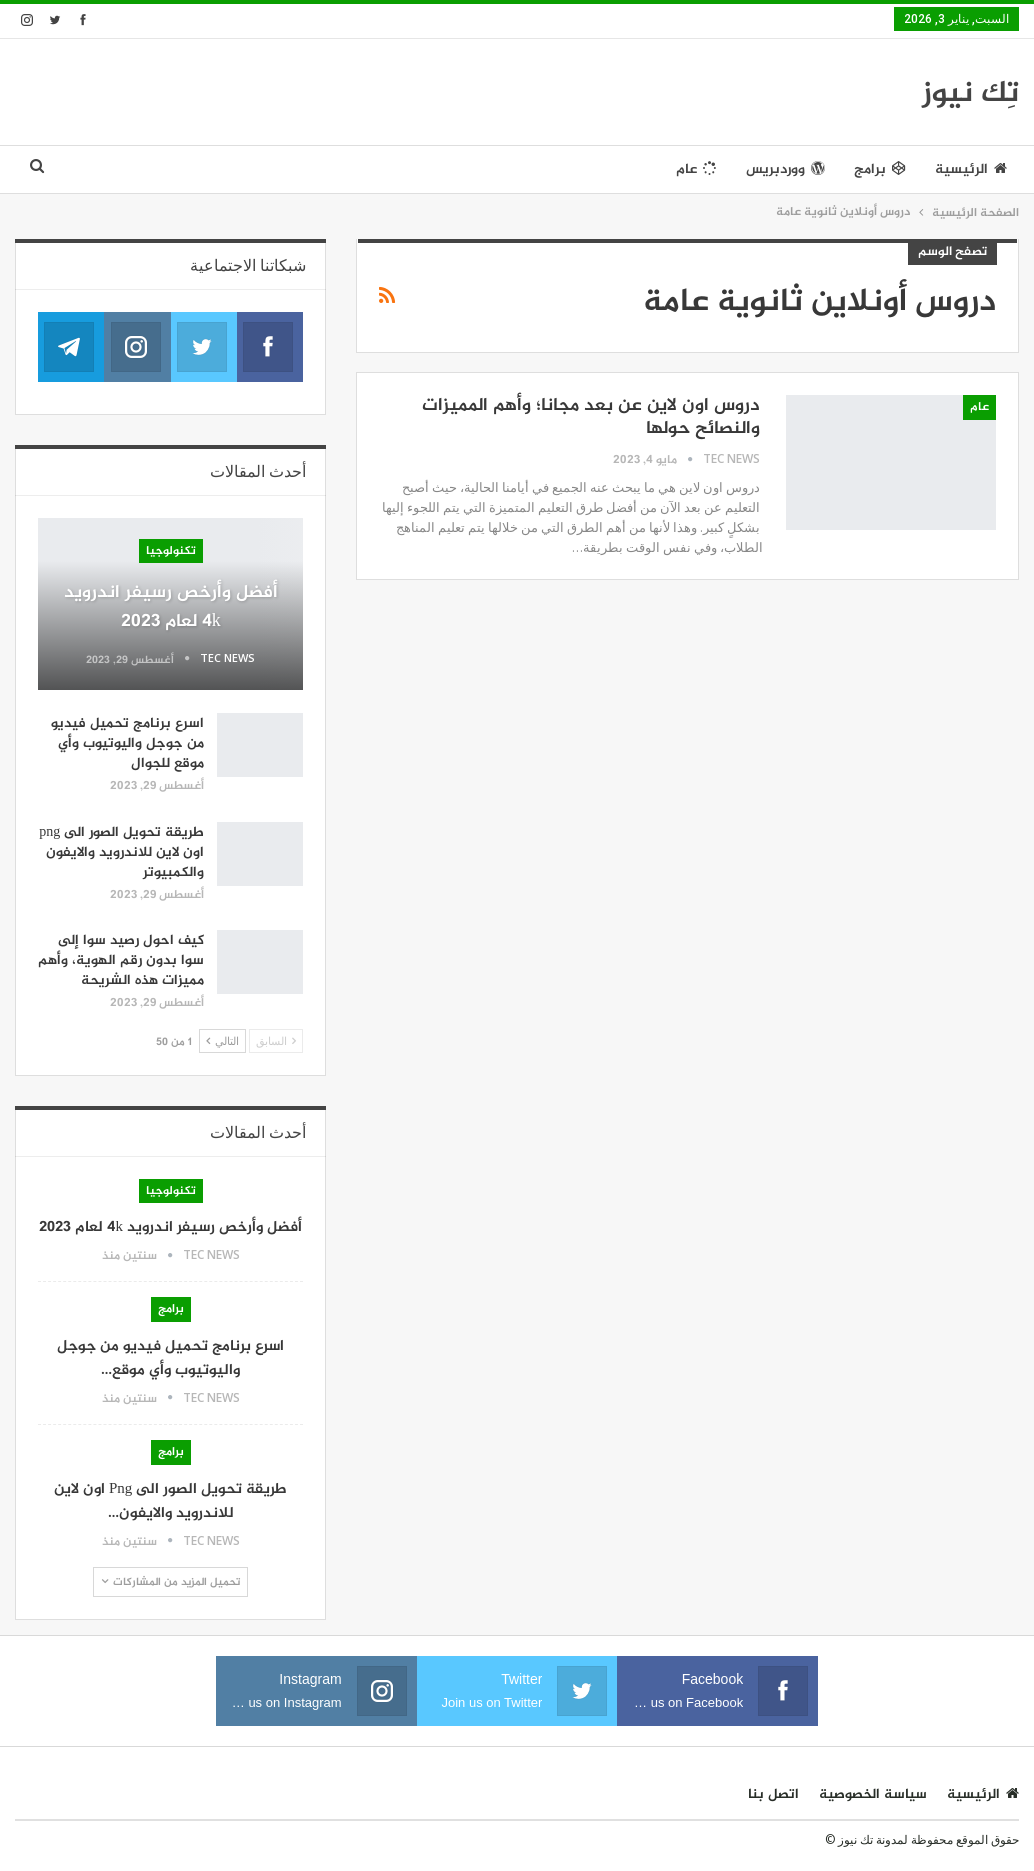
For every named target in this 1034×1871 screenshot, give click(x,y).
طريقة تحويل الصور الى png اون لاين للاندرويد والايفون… (170, 1501)
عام (696, 169)
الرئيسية (971, 169)
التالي (222, 1040)
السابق (276, 1040)
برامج (880, 169)
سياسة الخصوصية (873, 1794)
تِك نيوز (970, 94)
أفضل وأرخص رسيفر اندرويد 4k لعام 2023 (171, 607)
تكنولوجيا (171, 551)
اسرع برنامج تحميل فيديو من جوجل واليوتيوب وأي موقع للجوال (127, 743)
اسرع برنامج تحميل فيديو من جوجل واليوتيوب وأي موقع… (170, 1358)
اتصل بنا (773, 1794)
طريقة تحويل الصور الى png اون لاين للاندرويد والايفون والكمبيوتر (121, 852)
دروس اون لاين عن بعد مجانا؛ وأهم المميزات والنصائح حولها (591, 417)
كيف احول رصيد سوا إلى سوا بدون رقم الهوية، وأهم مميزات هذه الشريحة (121, 960)
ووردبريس (785, 169)
